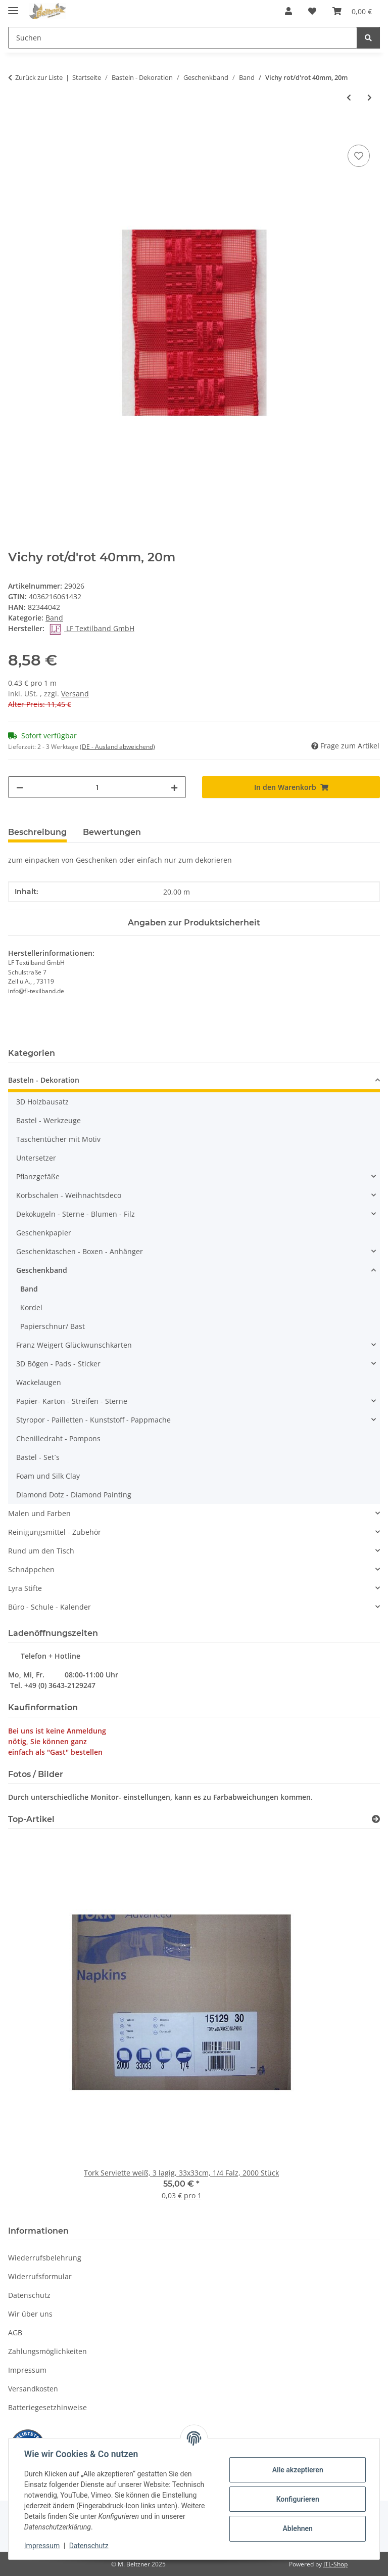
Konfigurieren (296, 2499)
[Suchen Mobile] (182, 38)
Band (54, 618)
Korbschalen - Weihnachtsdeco (68, 1195)
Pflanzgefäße (38, 1176)
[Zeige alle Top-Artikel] (376, 1819)
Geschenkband (41, 1270)
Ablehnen (297, 2528)
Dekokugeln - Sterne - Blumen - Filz (75, 1214)
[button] (288, 11)
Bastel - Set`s (38, 1457)
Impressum (42, 2546)
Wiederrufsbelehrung (44, 2257)
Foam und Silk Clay (48, 1476)
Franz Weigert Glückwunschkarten (74, 1345)
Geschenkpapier (43, 1232)
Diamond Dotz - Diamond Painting (73, 1494)
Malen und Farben (39, 1513)
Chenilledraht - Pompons (58, 1438)
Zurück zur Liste (39, 77)
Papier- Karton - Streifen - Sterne (71, 1401)
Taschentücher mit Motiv (58, 1139)
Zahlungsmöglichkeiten (47, 2351)
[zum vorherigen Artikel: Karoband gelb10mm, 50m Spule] (348, 97)
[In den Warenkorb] (16, 131)
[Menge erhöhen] (174, 787)
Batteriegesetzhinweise (47, 2407)
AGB (15, 2332)
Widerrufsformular (40, 2276)
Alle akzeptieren (296, 2470)
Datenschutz (89, 2546)
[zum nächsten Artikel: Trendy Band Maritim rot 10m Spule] (369, 97)
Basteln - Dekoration (43, 1080)
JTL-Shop (335, 2564)
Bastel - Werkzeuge (48, 1120)
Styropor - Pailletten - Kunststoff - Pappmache (93, 1420)
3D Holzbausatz (42, 1101)
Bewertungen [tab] (112, 832)
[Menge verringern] (20, 787)
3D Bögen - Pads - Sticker (58, 1363)
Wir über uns (30, 2314)
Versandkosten (33, 2388)
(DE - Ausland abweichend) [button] (117, 746)
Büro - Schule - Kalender (49, 1607)
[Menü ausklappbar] (13, 6)
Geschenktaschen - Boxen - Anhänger (79, 1251)
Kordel (31, 1307)
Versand (75, 693)
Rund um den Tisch (41, 1551)
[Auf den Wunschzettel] (359, 156)
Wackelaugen (38, 1382)
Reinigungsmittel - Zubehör (54, 1532)
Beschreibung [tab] (37, 832)
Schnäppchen (31, 1569)
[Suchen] (368, 38)
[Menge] (97, 787)
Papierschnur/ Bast (52, 1326)
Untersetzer (36, 1158)
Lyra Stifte (25, 1588)
